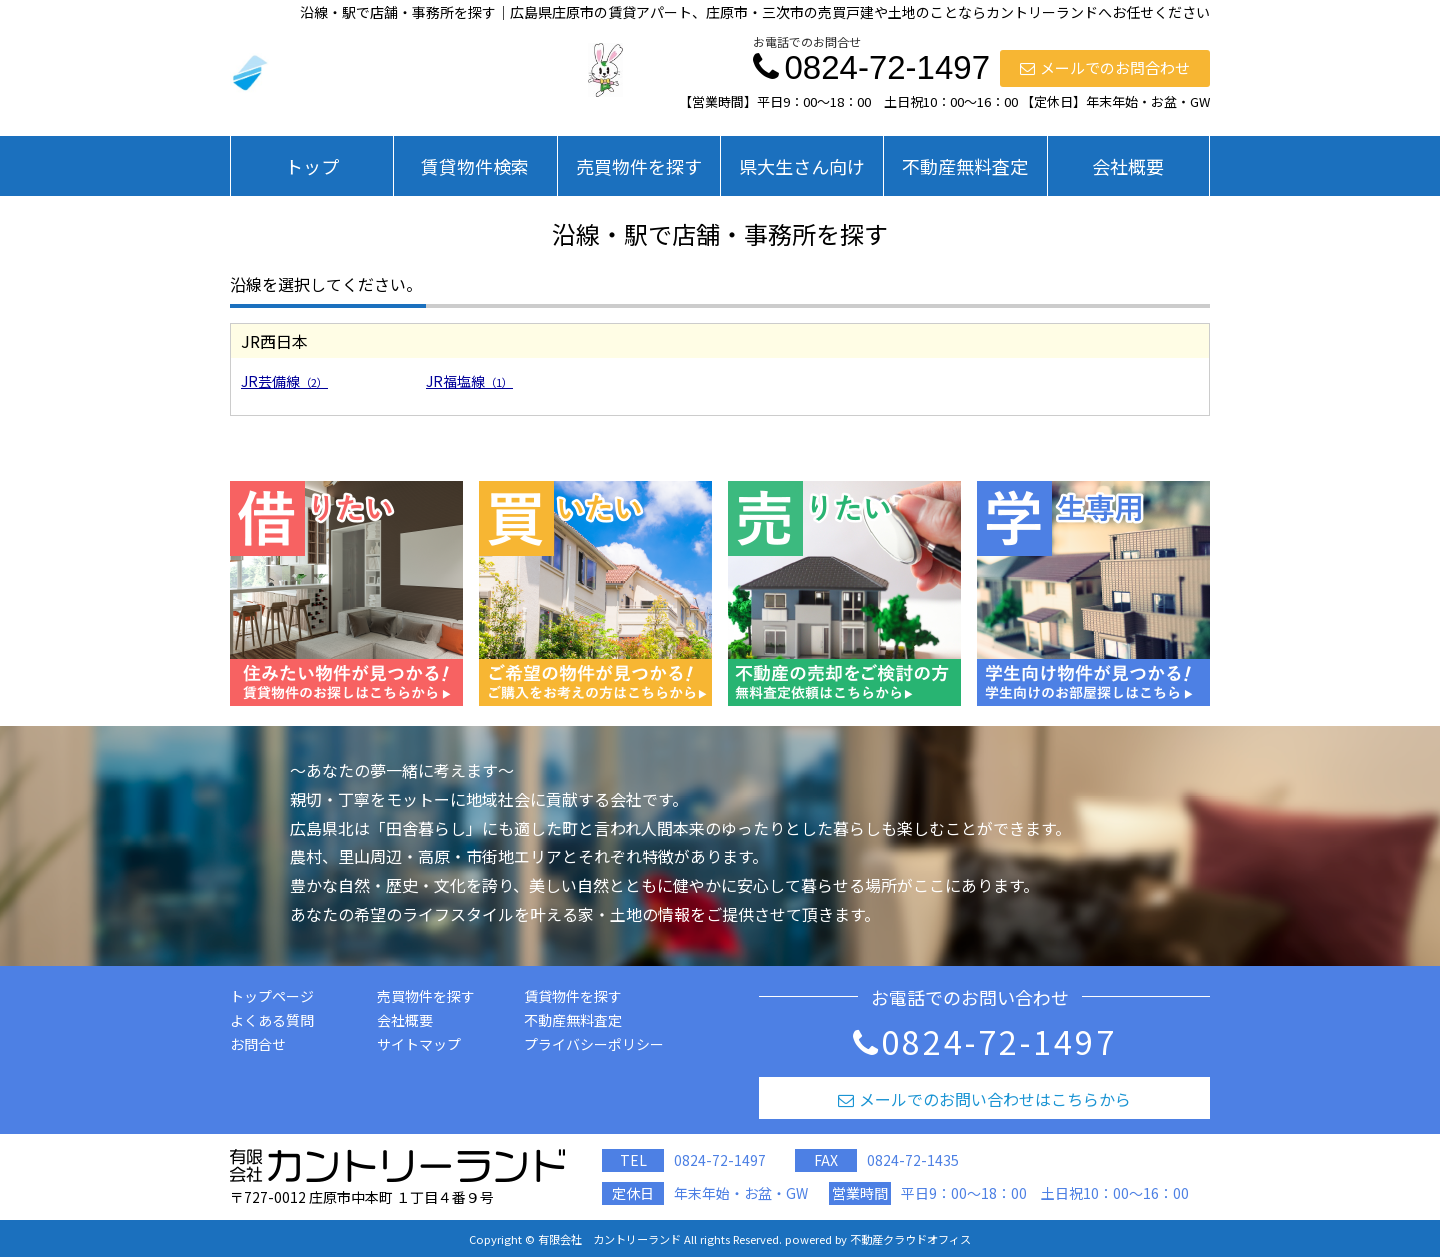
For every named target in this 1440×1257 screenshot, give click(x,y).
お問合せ (258, 1044)
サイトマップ (419, 1044)
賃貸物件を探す (573, 996)
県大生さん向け (802, 166)
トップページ (272, 996)
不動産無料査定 (965, 166)
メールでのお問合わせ (1105, 67)
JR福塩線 (469, 381)
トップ (312, 166)
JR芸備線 (284, 381)
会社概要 (1128, 166)
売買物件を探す (639, 166)
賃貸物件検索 (475, 166)
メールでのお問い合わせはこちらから (984, 1099)
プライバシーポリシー (594, 1044)
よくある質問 (272, 1020)
